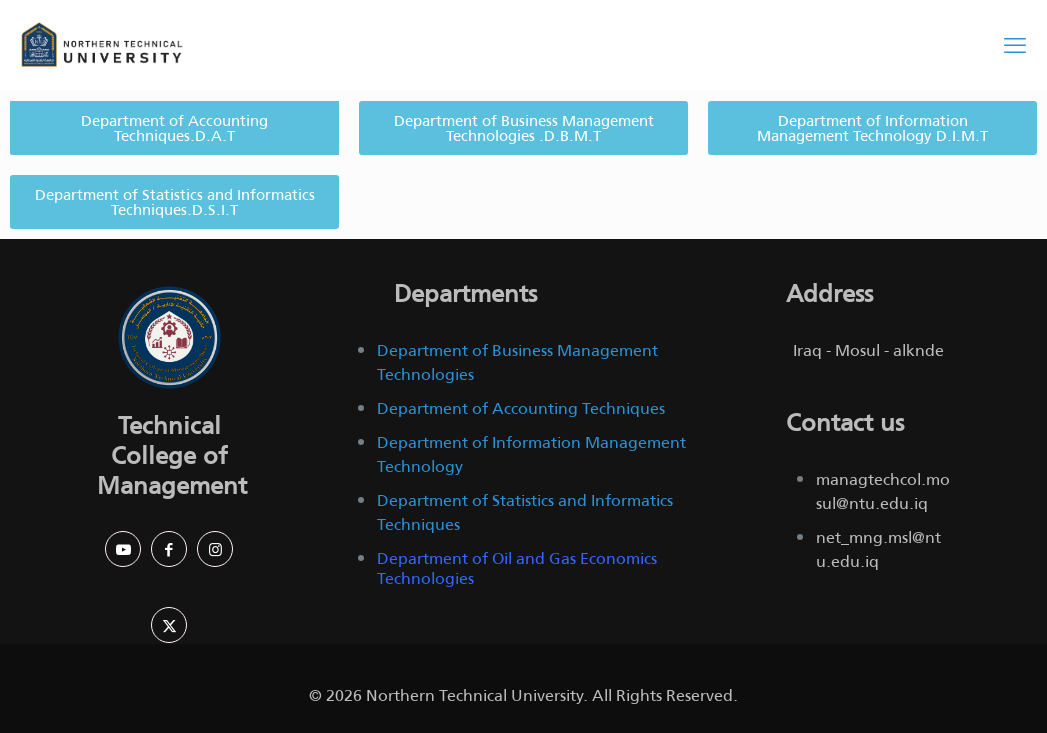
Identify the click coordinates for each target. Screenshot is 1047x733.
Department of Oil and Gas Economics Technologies (517, 568)
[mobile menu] (1015, 45)
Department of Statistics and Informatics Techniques (525, 512)
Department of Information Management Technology (531, 454)
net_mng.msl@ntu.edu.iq (878, 549)
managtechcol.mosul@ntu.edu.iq (883, 491)
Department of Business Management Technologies (517, 362)
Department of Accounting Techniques (521, 408)
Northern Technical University (474, 695)
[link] (169, 337)
